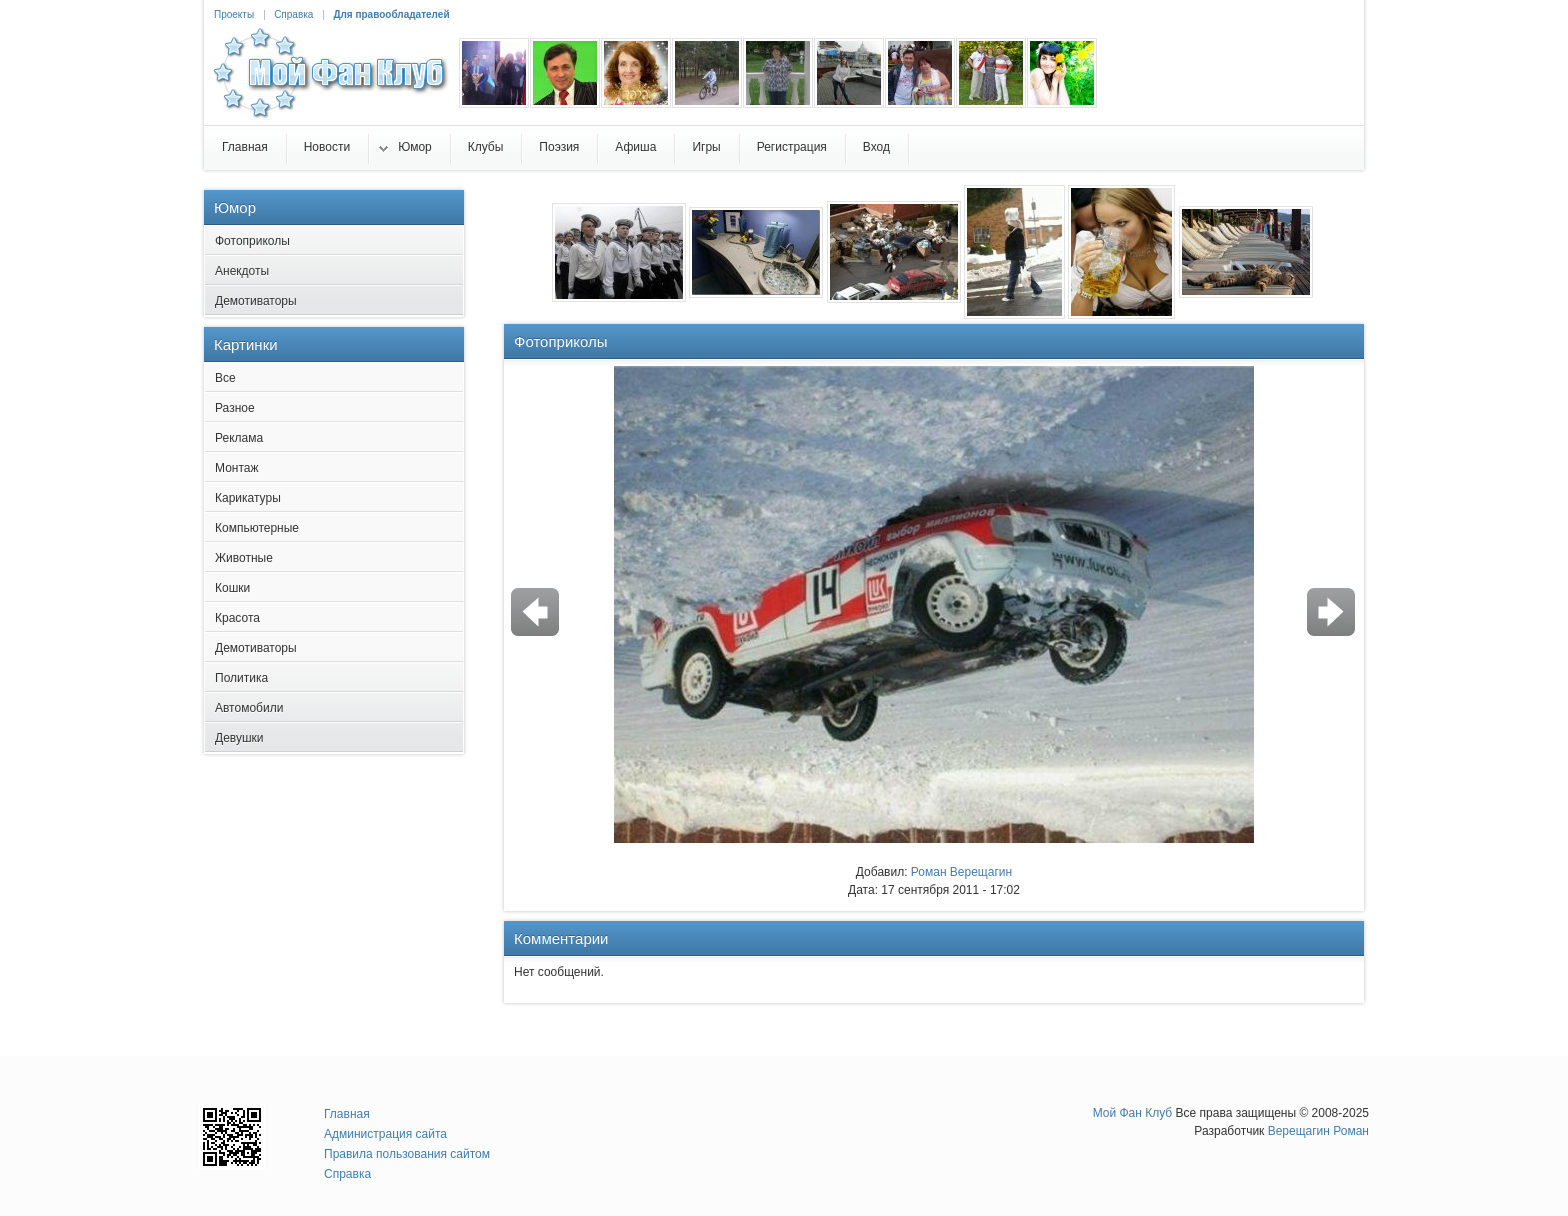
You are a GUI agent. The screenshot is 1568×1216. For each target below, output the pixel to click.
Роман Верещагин (961, 872)
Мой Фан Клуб (1133, 1113)
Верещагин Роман (1318, 1131)
